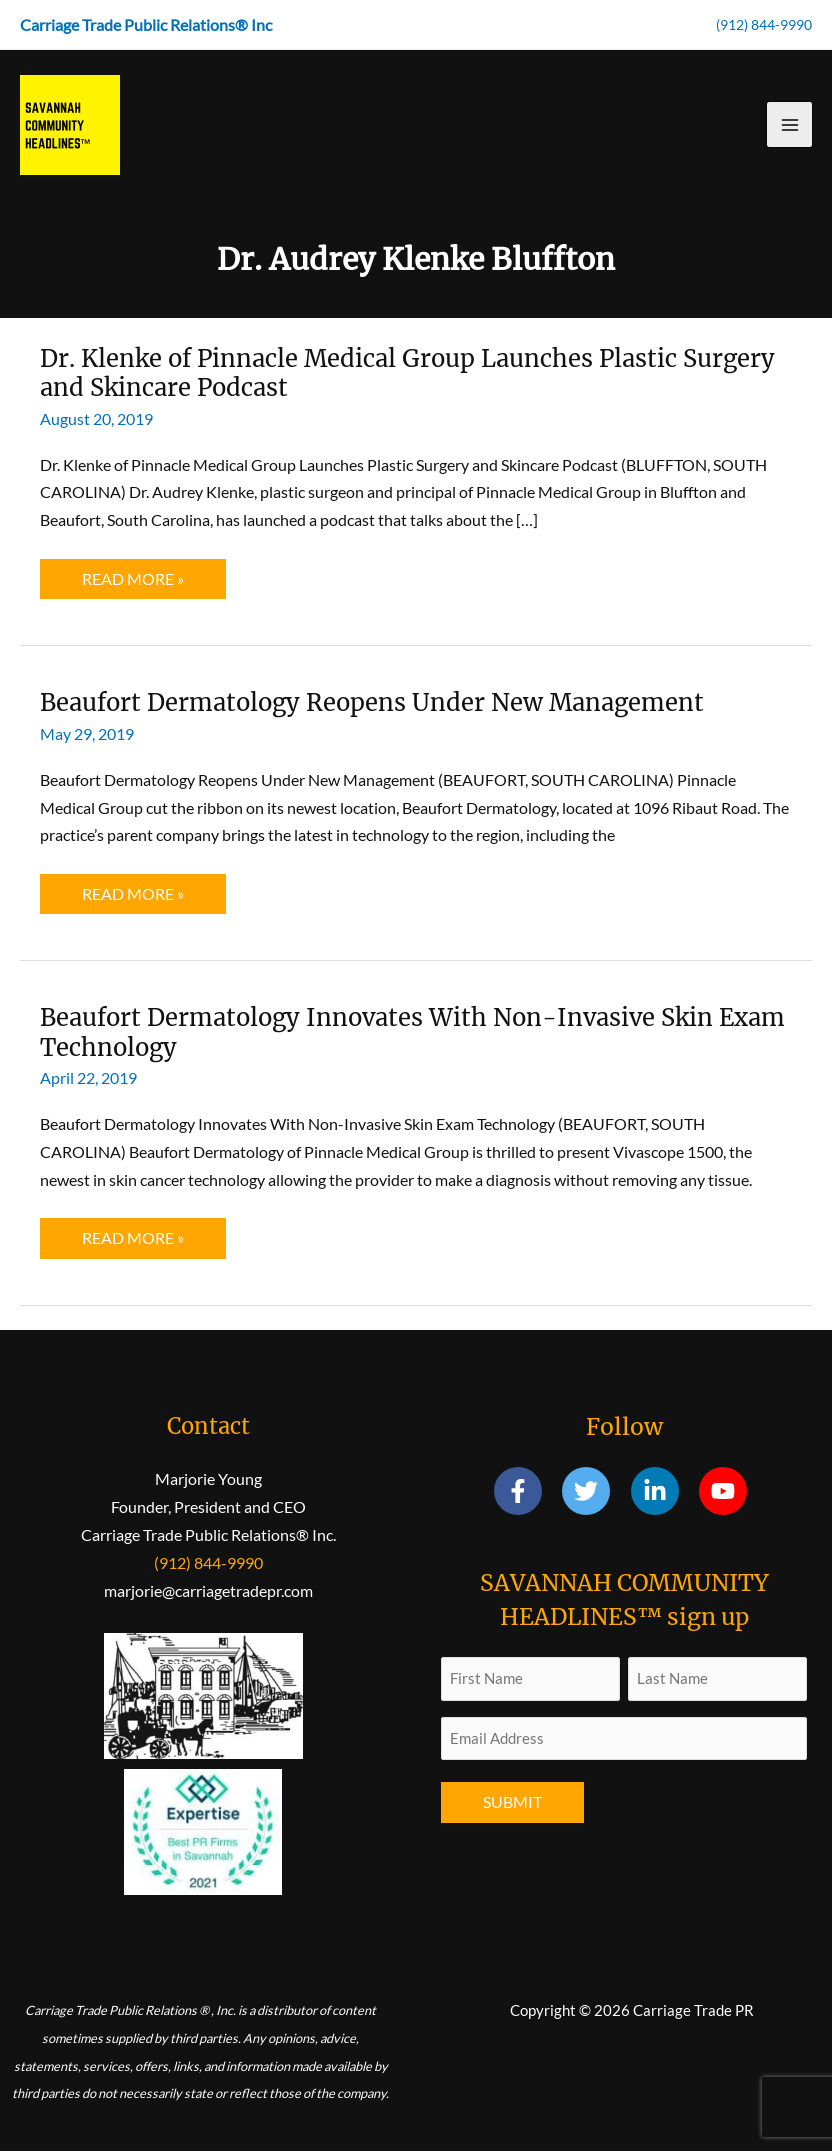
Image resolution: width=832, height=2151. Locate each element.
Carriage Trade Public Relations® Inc (146, 24)
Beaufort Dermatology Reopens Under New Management (372, 702)
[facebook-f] (526, 1491)
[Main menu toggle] (789, 124)
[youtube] (726, 1491)
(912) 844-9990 (764, 24)
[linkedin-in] (663, 1491)
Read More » (132, 583)
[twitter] (594, 1491)
